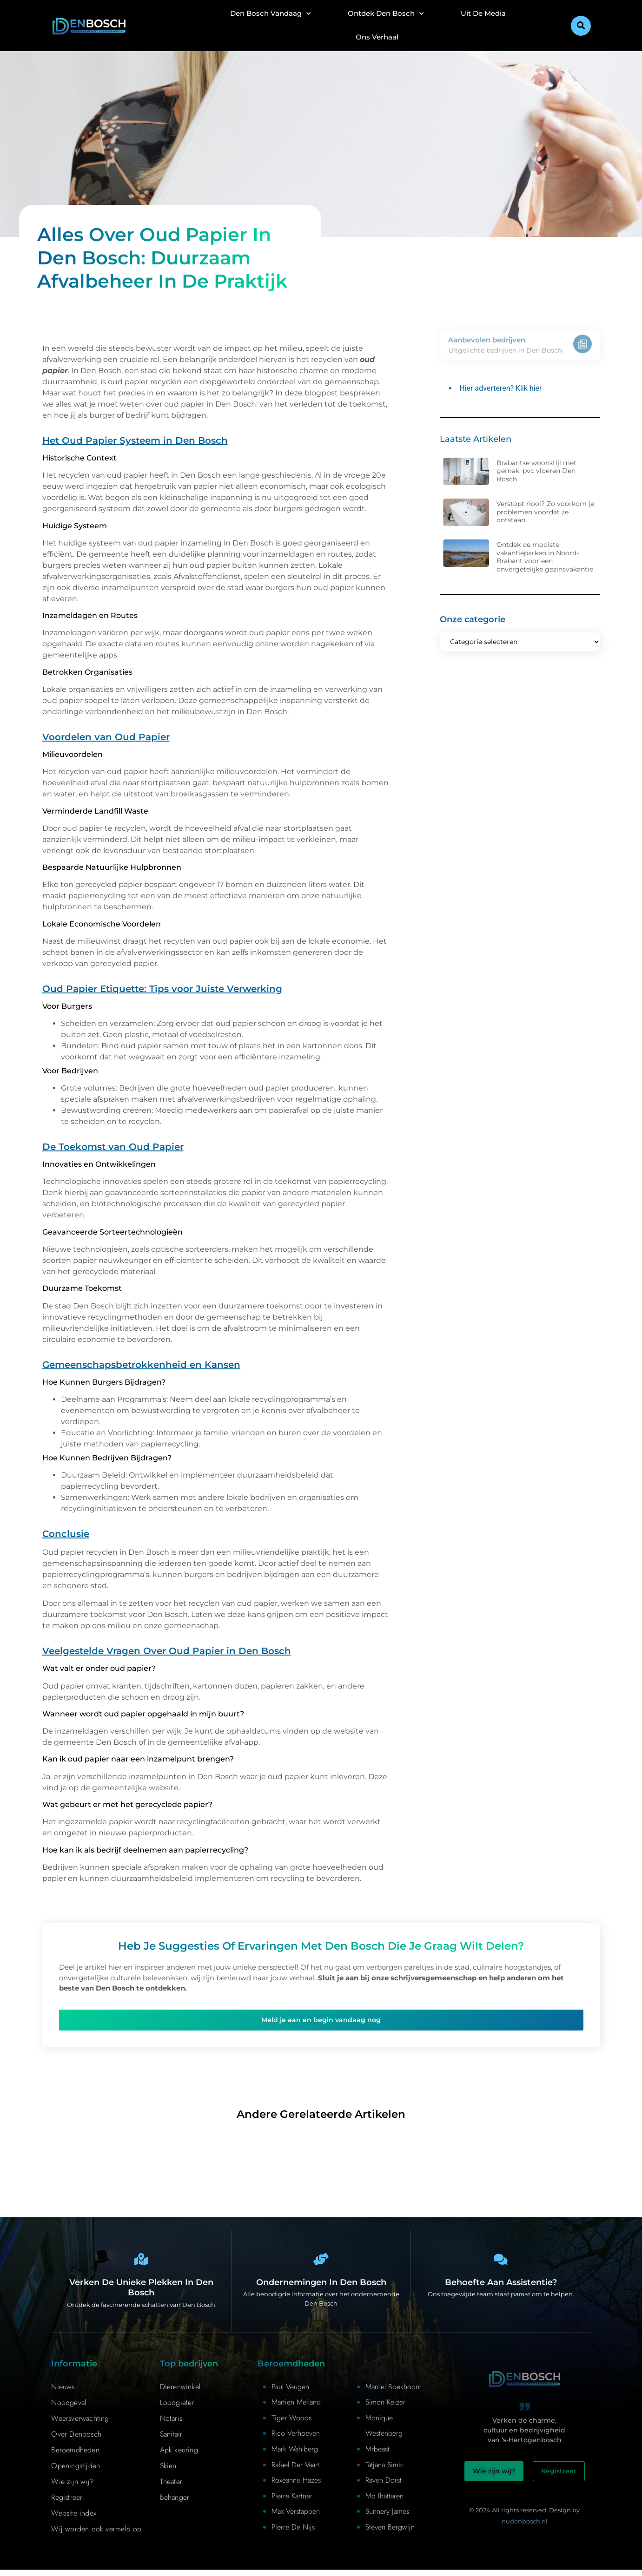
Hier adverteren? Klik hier (500, 388)
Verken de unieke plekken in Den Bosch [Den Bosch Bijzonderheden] (141, 2293)
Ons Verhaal (377, 37)
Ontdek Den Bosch (386, 14)
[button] (581, 26)
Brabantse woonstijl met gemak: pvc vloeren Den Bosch (536, 471)
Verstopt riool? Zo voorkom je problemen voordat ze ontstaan (545, 511)
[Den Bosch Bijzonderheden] (141, 2262)
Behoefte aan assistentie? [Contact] (501, 2288)
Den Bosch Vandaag (270, 14)
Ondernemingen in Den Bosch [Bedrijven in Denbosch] (321, 2288)
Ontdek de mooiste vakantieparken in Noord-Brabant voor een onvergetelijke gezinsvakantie (544, 556)
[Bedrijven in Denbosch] (321, 2262)
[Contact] (500, 2262)
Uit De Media (483, 13)
